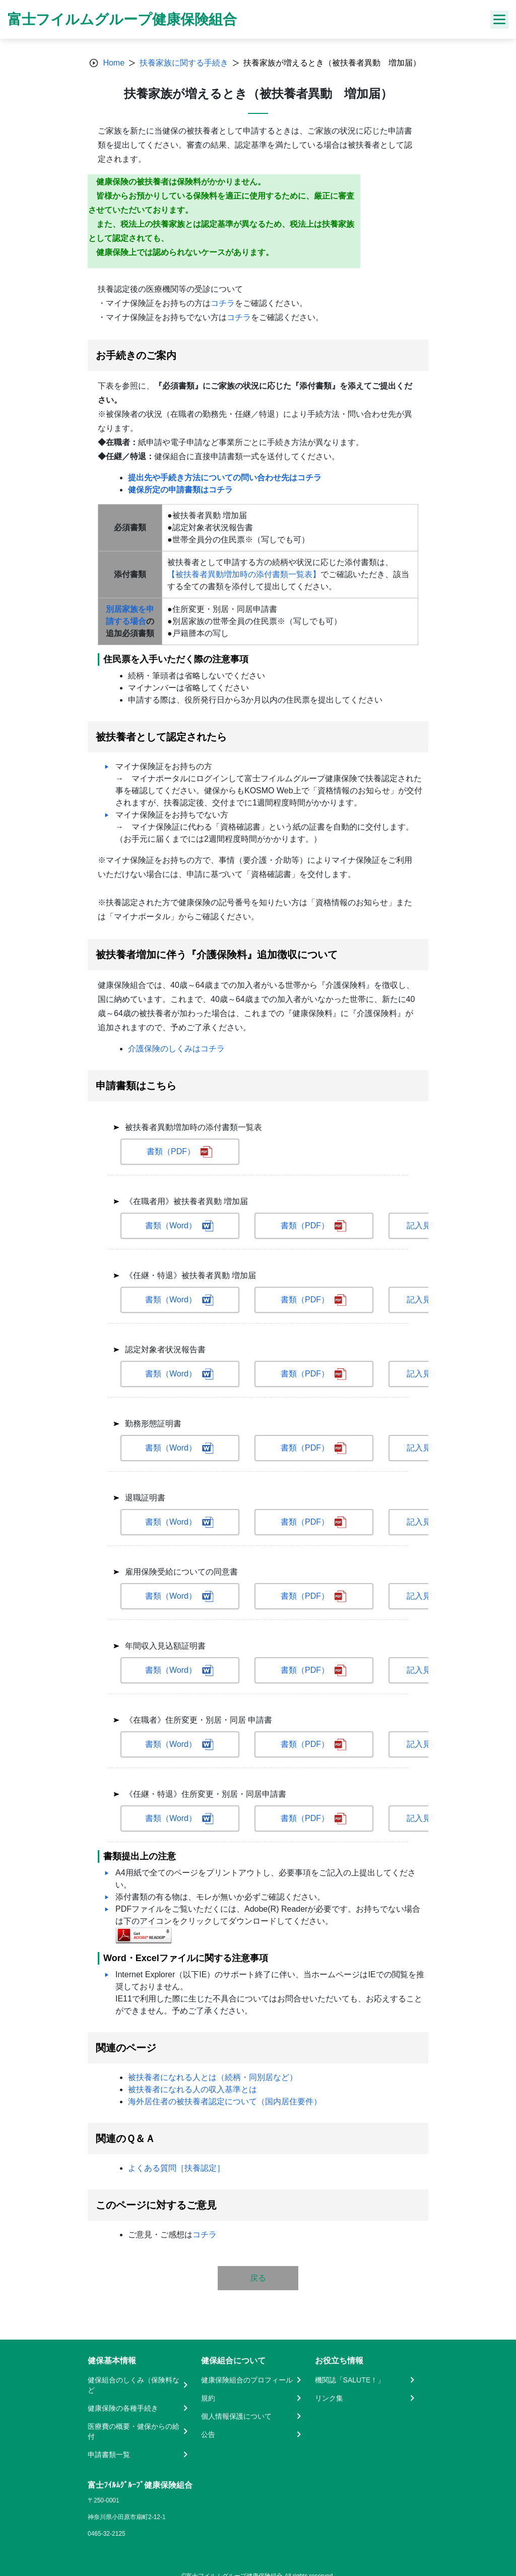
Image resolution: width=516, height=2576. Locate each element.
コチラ (223, 303)
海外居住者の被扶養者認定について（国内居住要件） (224, 2101)
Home (113, 62)
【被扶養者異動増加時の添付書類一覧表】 (243, 574)
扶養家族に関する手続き (184, 62)
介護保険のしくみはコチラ (176, 1048)
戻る (258, 2278)
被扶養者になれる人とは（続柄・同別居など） (212, 2077)
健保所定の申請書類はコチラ (180, 489)
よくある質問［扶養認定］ (176, 2168)
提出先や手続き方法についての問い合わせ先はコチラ (224, 477)
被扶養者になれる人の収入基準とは (192, 2089)
